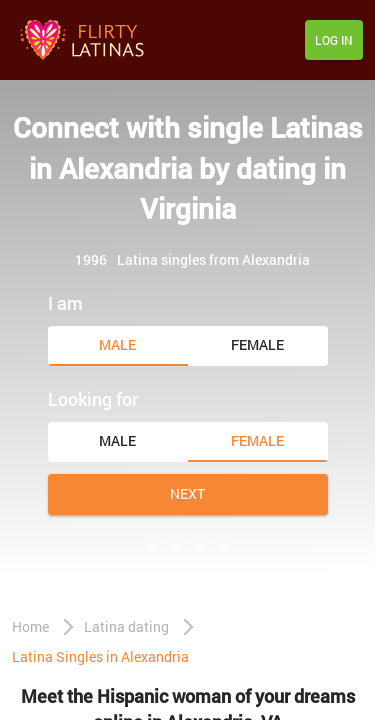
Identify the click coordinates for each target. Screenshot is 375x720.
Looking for (93, 399)
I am (65, 303)
